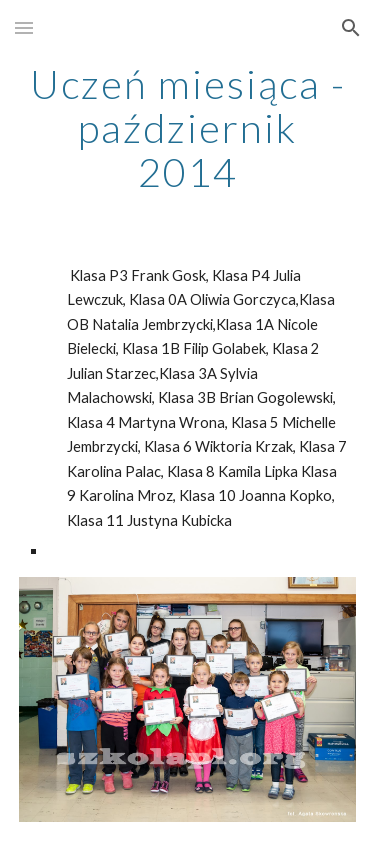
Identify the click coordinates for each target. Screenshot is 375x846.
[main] (188, 128)
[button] (24, 27)
